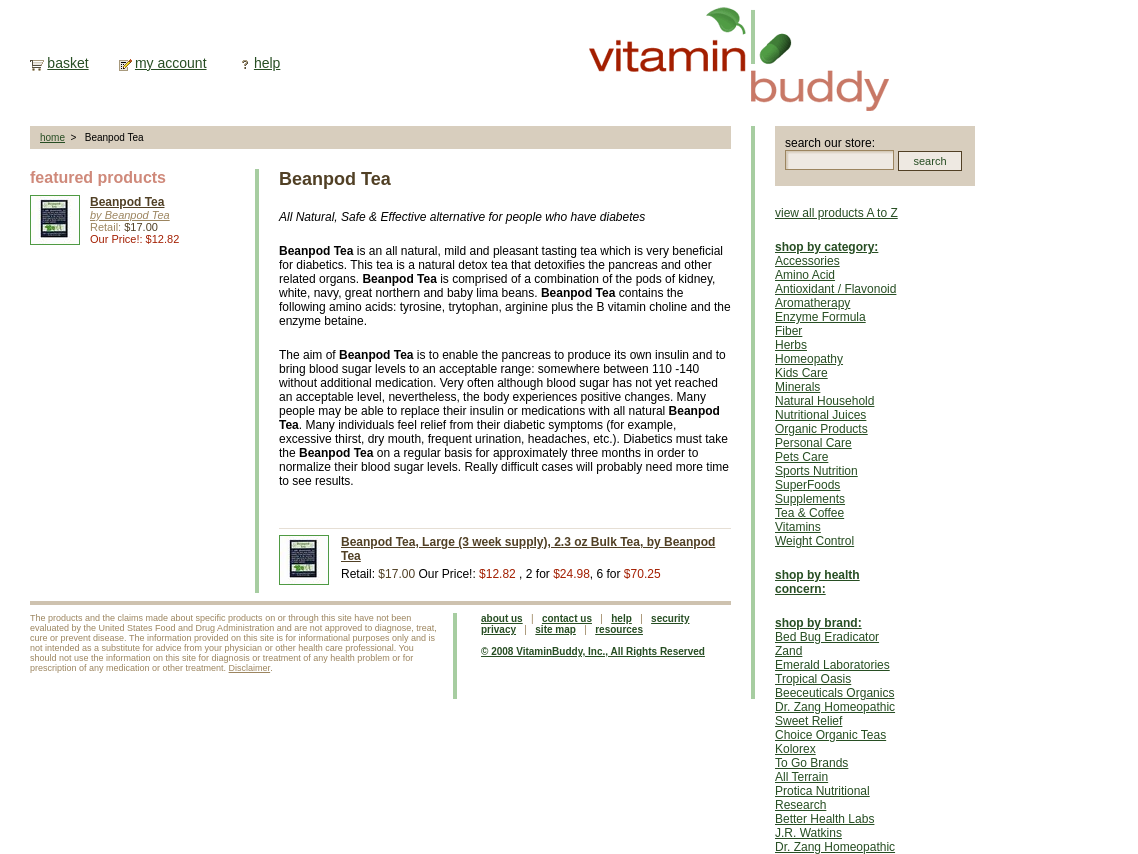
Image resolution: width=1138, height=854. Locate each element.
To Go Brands (811, 763)
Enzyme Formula (820, 317)
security (670, 618)
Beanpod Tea (127, 202)
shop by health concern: (817, 582)
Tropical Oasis (813, 679)
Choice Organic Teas (830, 735)
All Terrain (801, 777)
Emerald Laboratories (832, 665)
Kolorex (795, 749)
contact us (567, 618)
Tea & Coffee (809, 513)
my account (171, 63)
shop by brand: (818, 623)
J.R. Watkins (808, 833)
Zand (788, 651)
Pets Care (801, 457)
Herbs (791, 345)
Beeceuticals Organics (834, 693)
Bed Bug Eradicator (827, 637)
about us (502, 618)
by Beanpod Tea (130, 215)
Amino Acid (805, 275)
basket (67, 63)
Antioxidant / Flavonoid (835, 289)
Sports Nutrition (816, 471)
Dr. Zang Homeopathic (835, 707)
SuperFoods (807, 485)
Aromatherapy (812, 303)
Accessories (807, 261)
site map (555, 629)
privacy (498, 629)
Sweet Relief (808, 721)
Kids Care (801, 373)
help (267, 63)
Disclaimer (250, 668)
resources (619, 629)
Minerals (797, 387)
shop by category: (826, 247)
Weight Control (814, 541)
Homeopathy (809, 359)
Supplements (810, 499)
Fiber (788, 331)
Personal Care (813, 443)
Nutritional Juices (820, 415)
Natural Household (824, 401)
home (52, 137)
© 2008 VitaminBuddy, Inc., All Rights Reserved (593, 651)
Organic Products (821, 429)
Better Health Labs (824, 819)
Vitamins (798, 527)
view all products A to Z (836, 213)
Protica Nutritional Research (822, 798)
